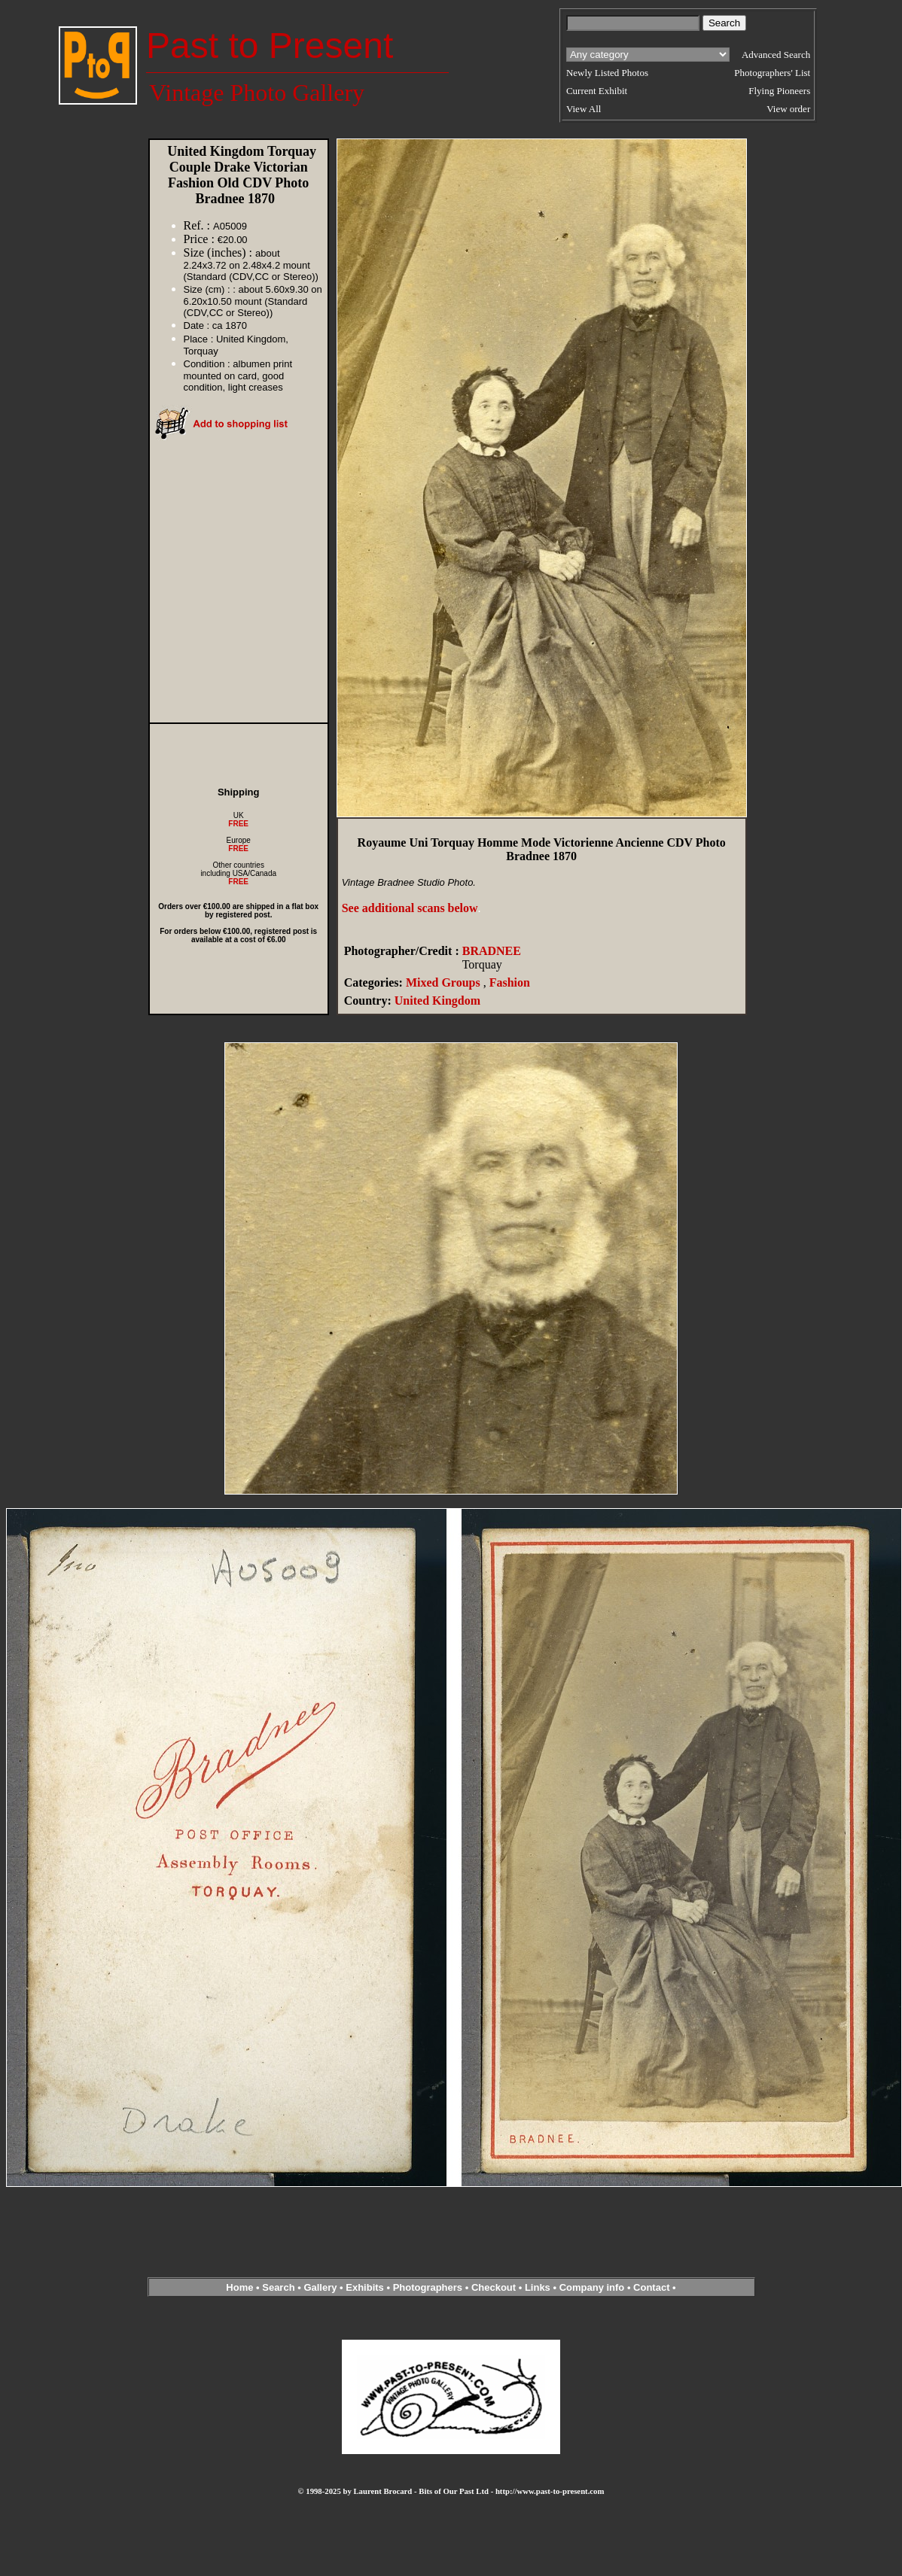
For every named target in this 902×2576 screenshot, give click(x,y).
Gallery (320, 2287)
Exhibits (365, 2287)
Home (239, 2287)
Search (278, 2287)
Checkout (493, 2287)
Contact (651, 2287)
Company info (593, 2287)
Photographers (427, 2287)
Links (537, 2287)
